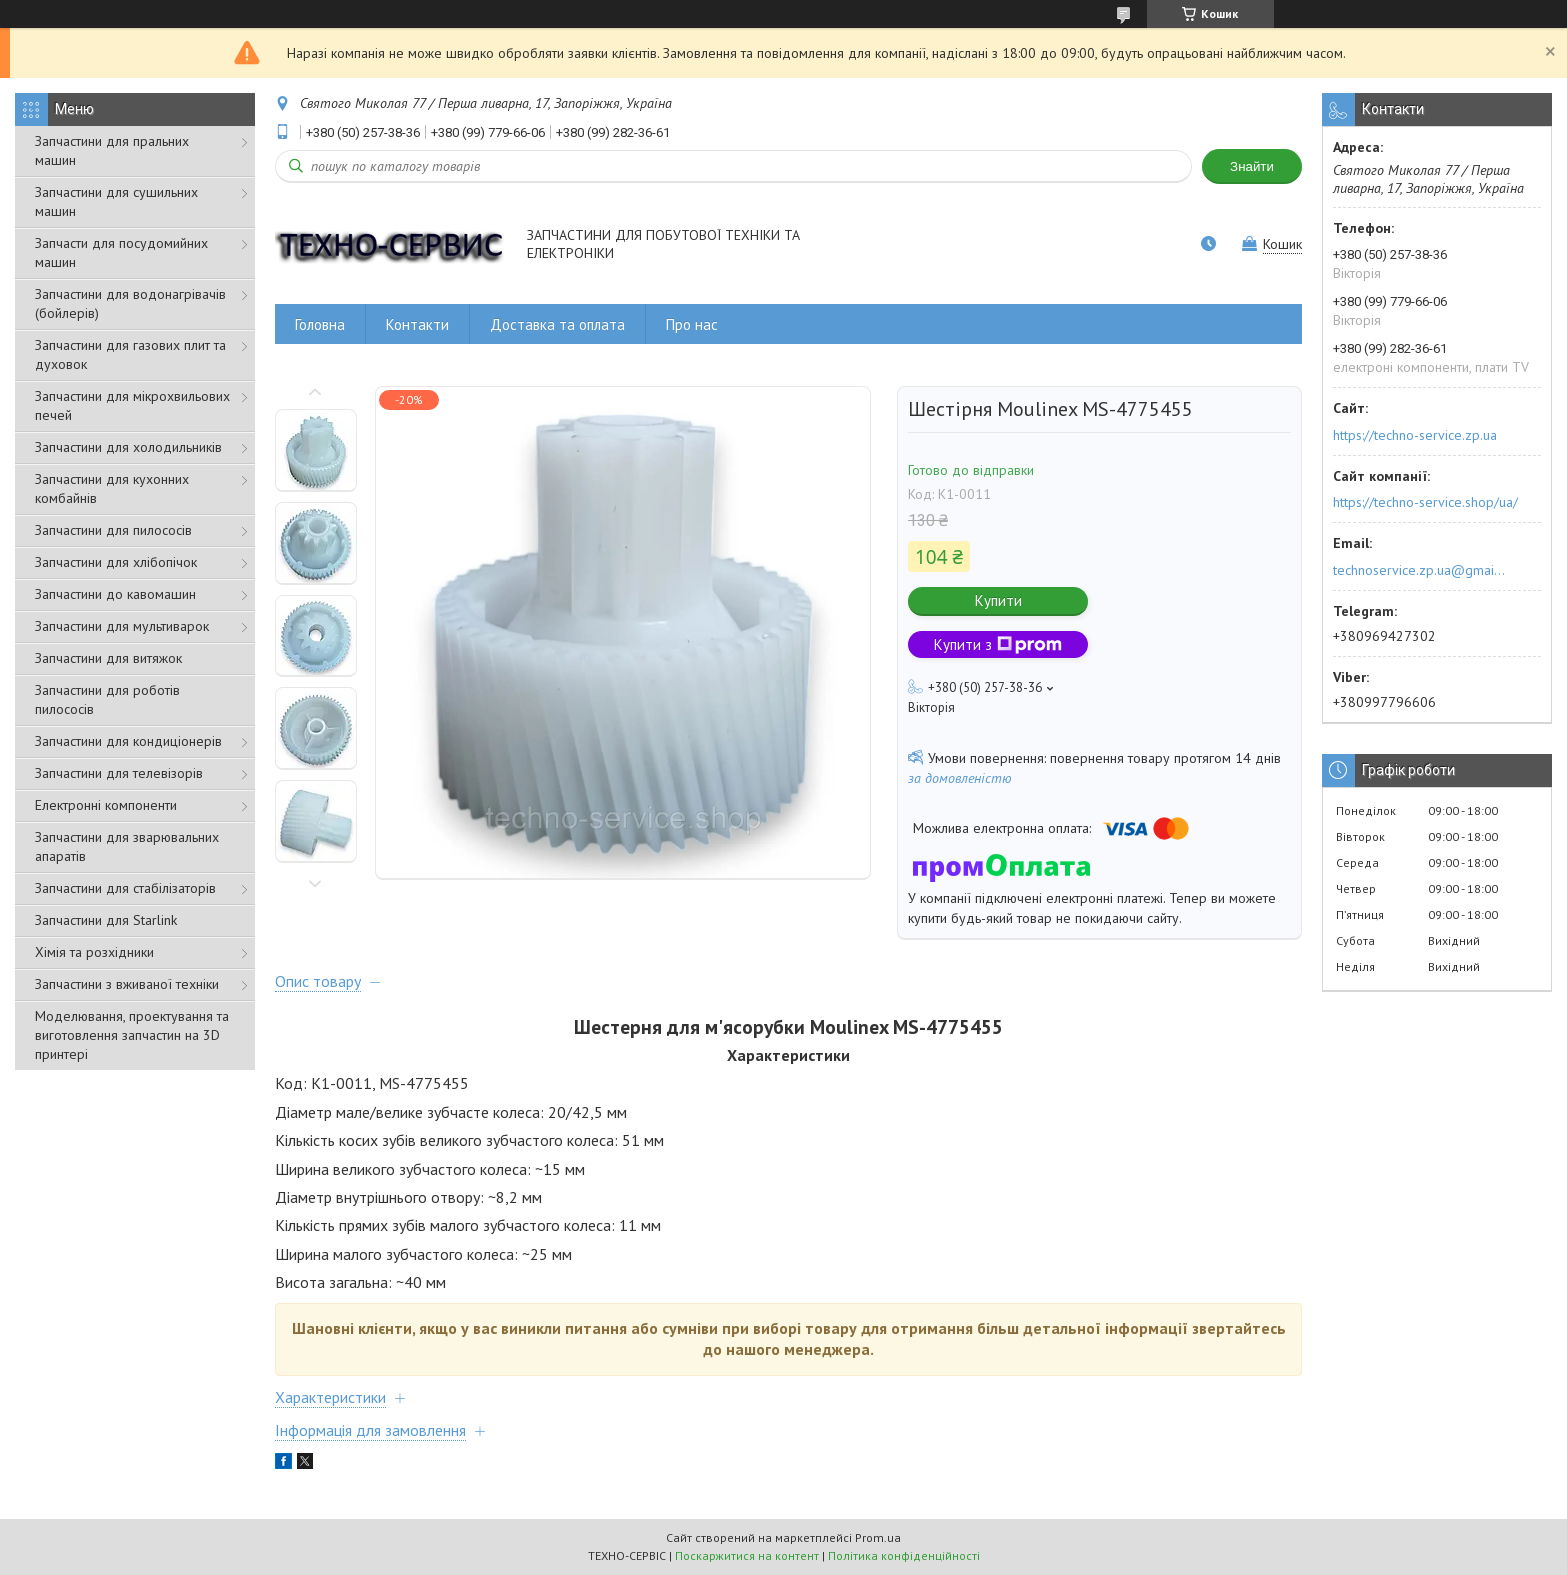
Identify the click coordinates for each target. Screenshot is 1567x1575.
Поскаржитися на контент (747, 1555)
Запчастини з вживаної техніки (127, 984)
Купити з (998, 644)
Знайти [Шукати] (1252, 166)
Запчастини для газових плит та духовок (130, 354)
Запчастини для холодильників (128, 447)
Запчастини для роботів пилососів (107, 699)
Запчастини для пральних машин (112, 150)
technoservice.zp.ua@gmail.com (1420, 570)
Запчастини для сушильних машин (116, 201)
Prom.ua (878, 1537)
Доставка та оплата (557, 324)
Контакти (417, 324)
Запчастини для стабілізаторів (125, 888)
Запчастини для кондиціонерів (128, 741)
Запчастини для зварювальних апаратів (127, 846)
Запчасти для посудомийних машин (121, 252)
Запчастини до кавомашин (115, 594)
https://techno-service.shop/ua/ (1425, 502)
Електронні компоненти (106, 805)
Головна (320, 324)
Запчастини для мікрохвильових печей (132, 405)
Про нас (692, 324)
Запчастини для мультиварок (122, 626)
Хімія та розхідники (94, 952)
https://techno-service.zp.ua (1415, 435)
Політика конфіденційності (904, 1555)
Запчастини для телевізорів (119, 773)
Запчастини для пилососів (113, 530)
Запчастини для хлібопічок (116, 562)
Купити (998, 600)
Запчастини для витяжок (108, 658)
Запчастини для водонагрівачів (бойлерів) (130, 303)
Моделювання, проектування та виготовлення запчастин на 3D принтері (132, 1035)
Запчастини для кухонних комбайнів (112, 488)
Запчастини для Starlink (106, 920)
